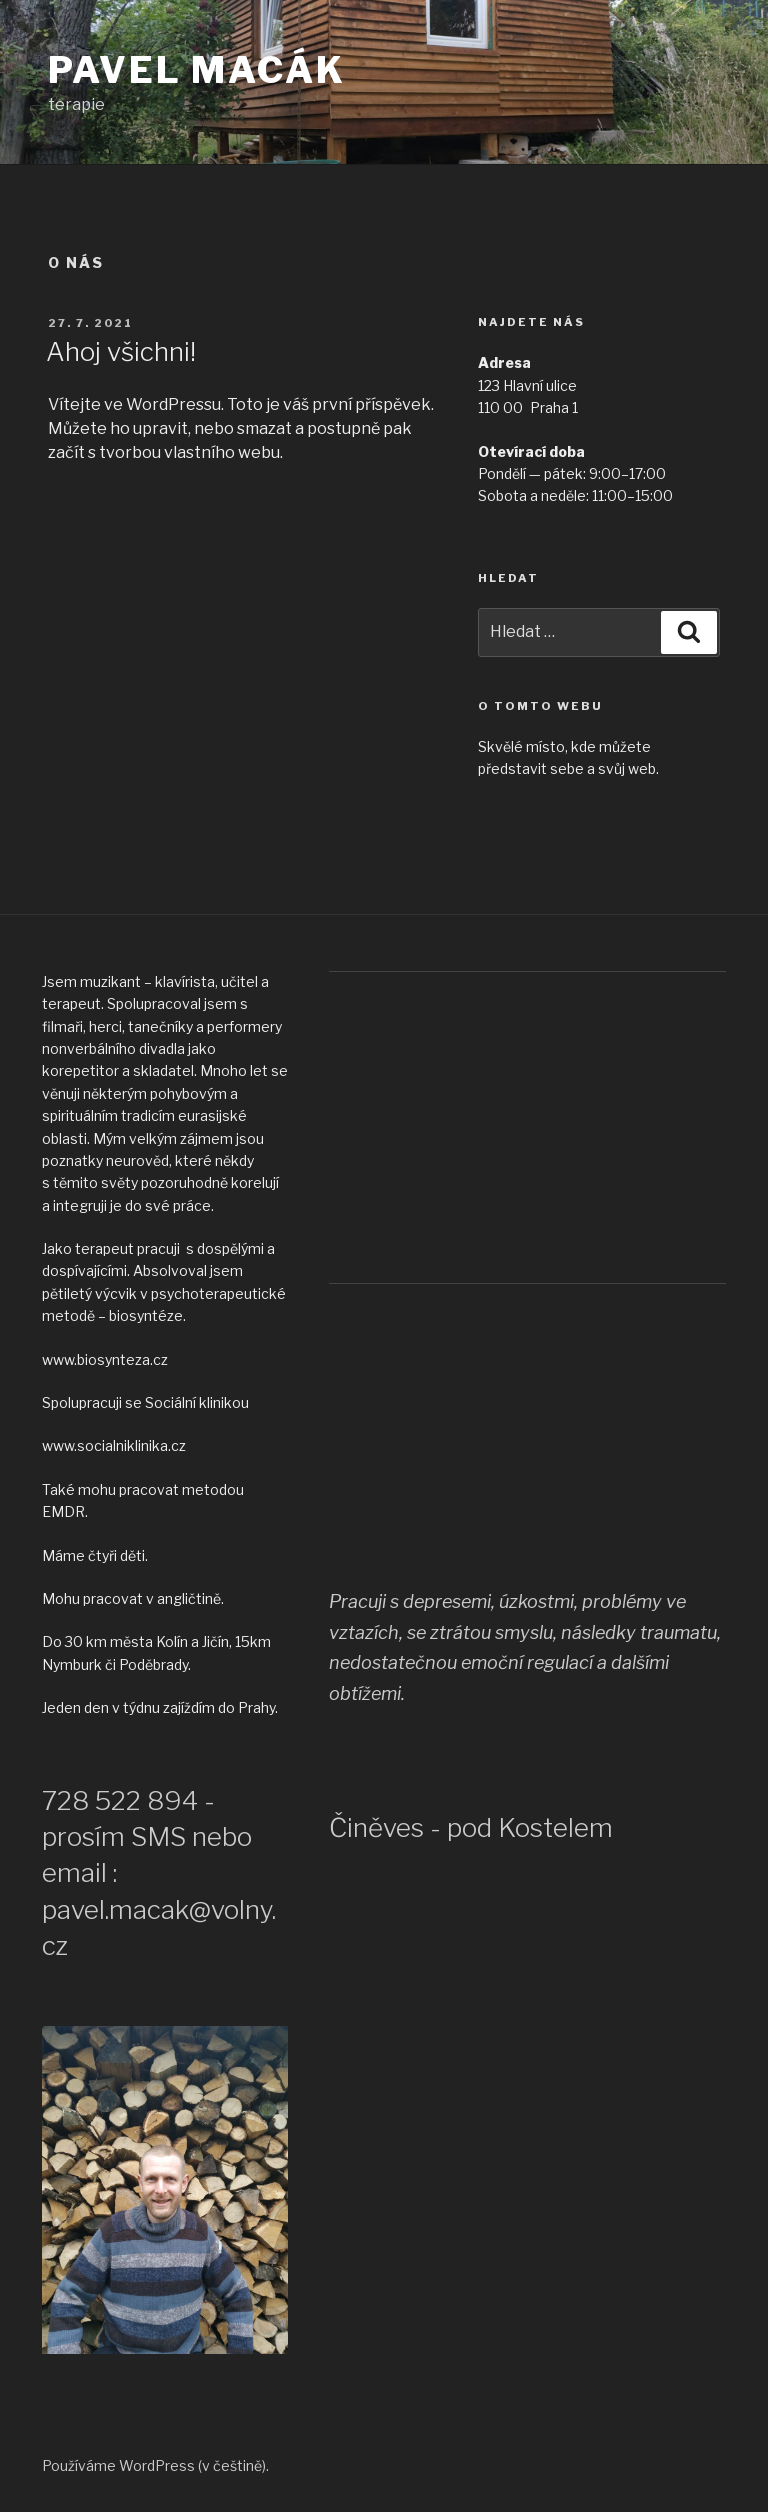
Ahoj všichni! (121, 351)
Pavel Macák (197, 70)
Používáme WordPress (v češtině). (155, 2465)
